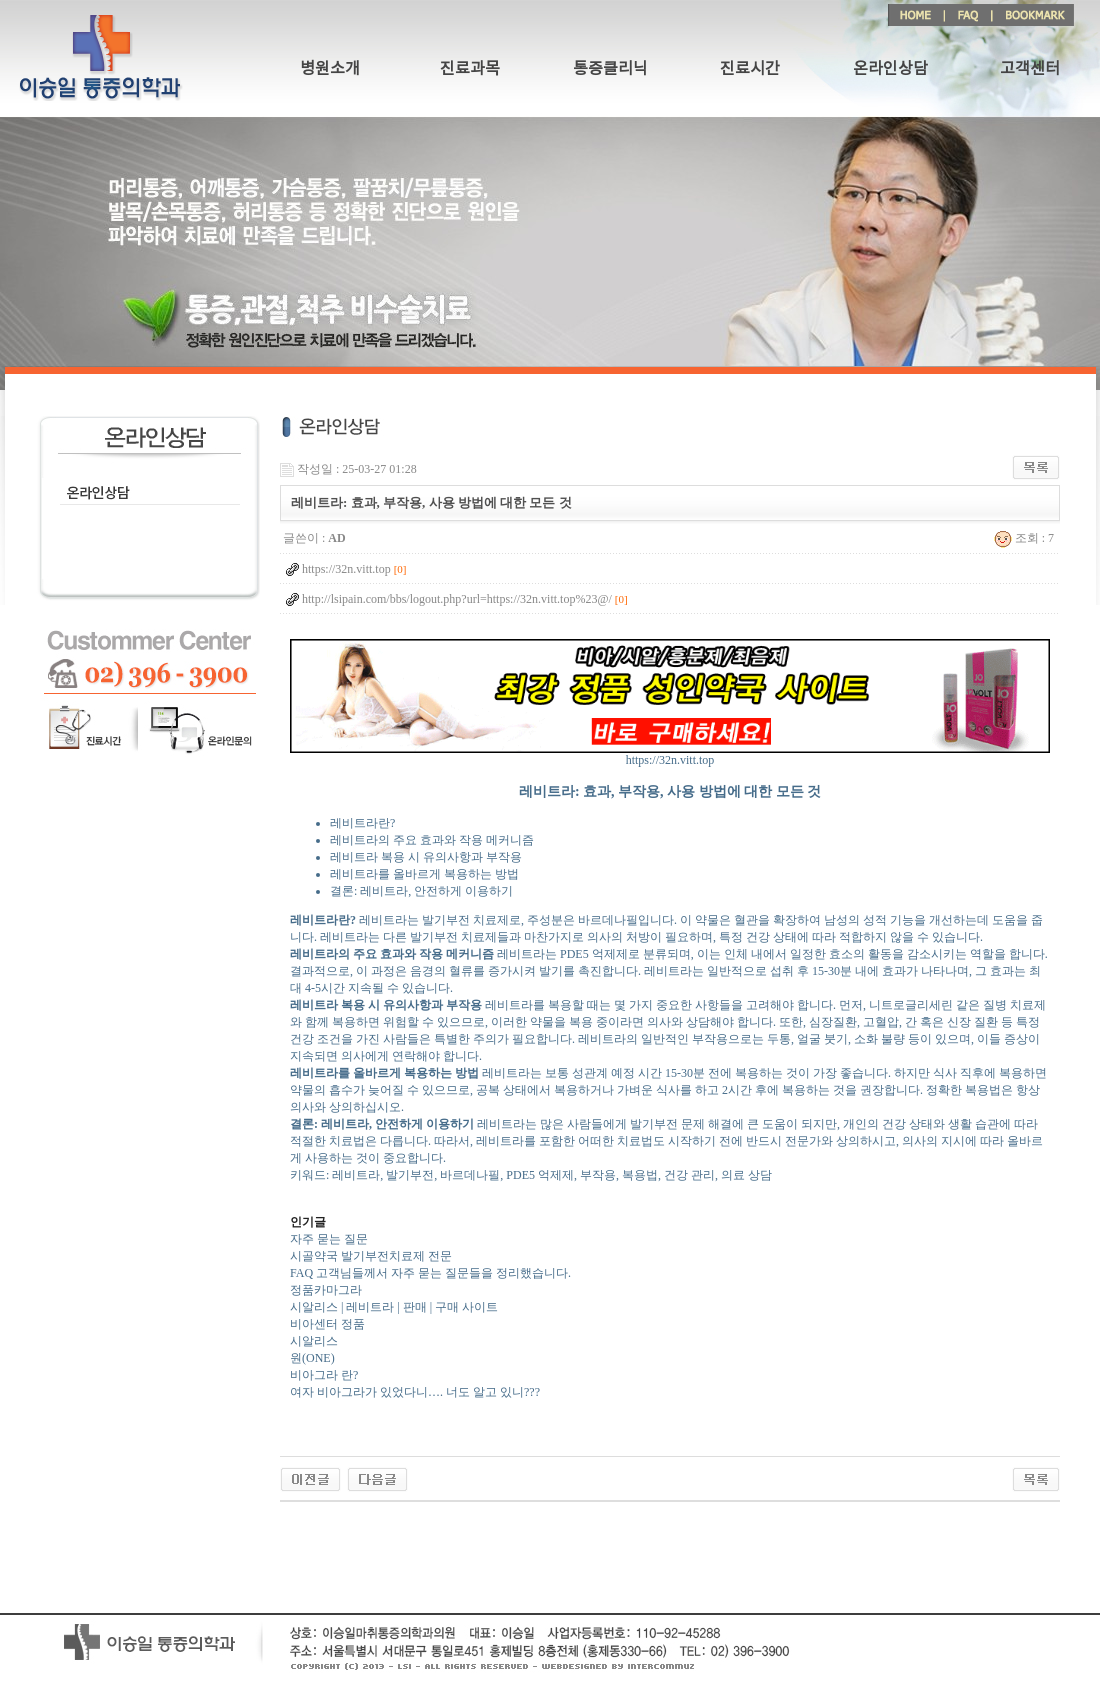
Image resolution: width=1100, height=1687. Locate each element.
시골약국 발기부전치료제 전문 (371, 1256)
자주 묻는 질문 (329, 1239)
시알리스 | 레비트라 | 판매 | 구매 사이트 (394, 1307)
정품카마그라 (326, 1290)
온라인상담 (890, 69)
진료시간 (750, 69)
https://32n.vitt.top (670, 754)
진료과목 (470, 69)
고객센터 (1030, 69)
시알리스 (314, 1341)
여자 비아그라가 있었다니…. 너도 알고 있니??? (415, 1392)
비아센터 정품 (327, 1324)
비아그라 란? (324, 1375)
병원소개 (330, 69)
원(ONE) (312, 1358)
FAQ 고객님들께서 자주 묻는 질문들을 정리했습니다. (430, 1273)
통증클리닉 (610, 69)
